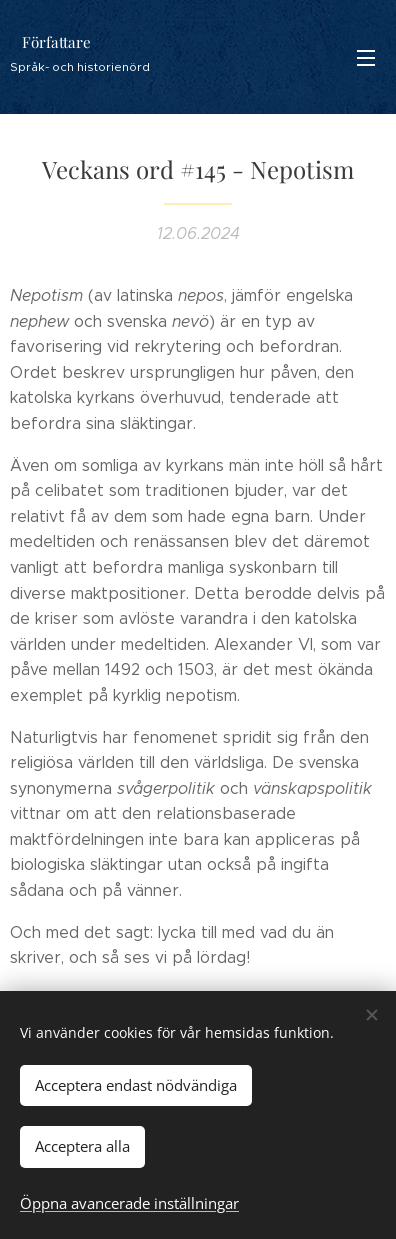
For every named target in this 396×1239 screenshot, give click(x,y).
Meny (366, 58)
